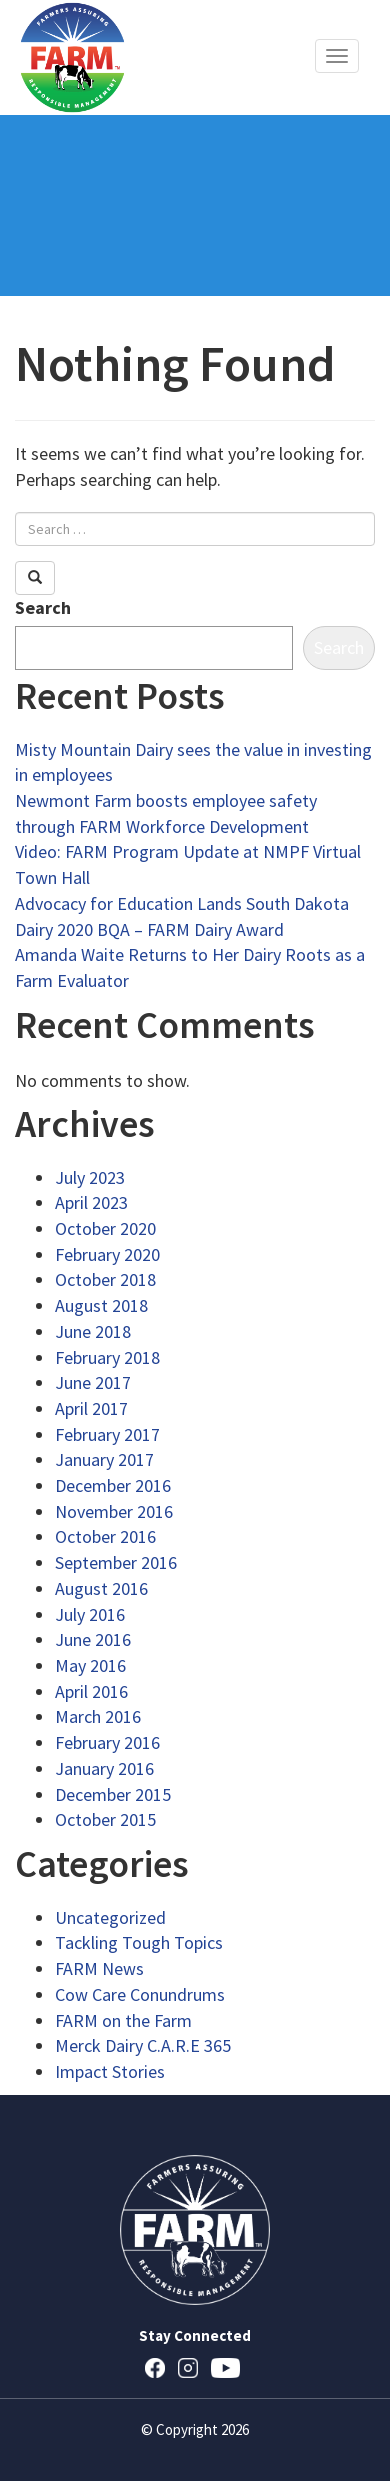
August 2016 (101, 1588)
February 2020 (107, 1254)
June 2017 (93, 1382)
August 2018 (101, 1305)
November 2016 (114, 1511)
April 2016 (91, 1691)
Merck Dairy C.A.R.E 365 (143, 2045)
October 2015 (105, 1819)
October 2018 (105, 1279)
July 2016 (90, 1614)
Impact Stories (110, 2071)
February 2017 (107, 1434)
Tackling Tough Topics (139, 1942)
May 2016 (90, 1665)
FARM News (99, 1968)
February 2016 (107, 1742)
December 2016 (113, 1485)
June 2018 (93, 1331)
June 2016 (93, 1639)
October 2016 (105, 1536)
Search (43, 607)
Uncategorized (110, 1917)
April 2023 (91, 1202)
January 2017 (104, 1459)
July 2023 (90, 1177)
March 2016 (98, 1716)
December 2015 (113, 1794)
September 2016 (116, 1562)
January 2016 (104, 1768)
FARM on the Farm (123, 2020)
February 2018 (107, 1357)
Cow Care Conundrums (140, 1994)
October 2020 (105, 1228)
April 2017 (91, 1408)
